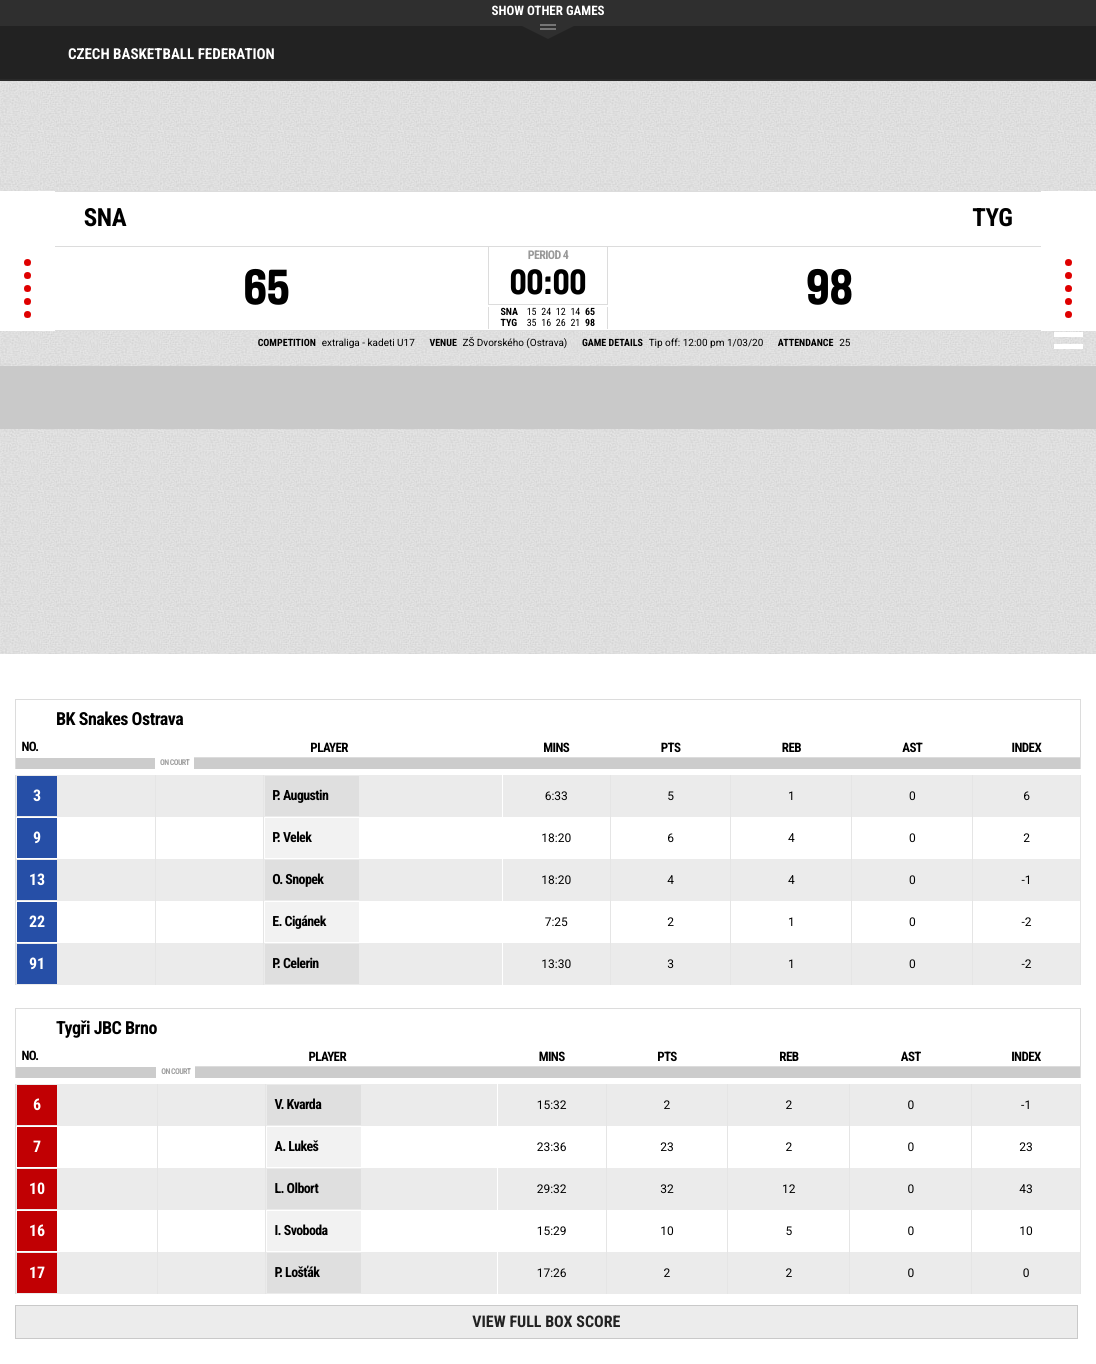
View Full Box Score (546, 1321)
